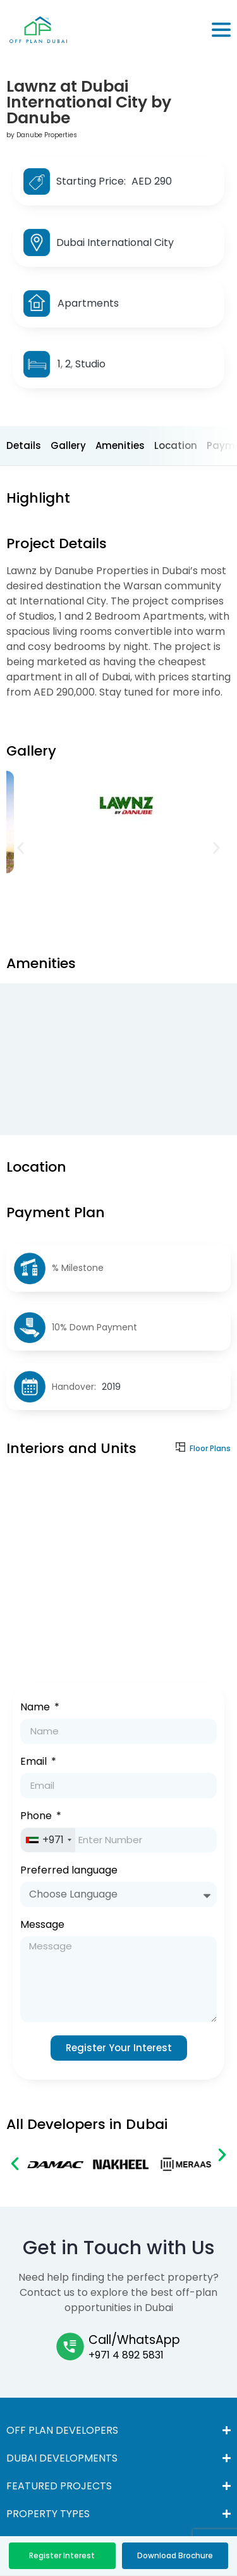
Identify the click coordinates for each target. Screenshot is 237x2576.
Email (34, 1763)
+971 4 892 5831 (126, 2355)
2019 (111, 1386)
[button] (20, 848)
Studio (90, 364)
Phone (37, 1817)
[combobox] (48, 1840)
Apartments (88, 303)
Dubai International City (115, 242)
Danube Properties (46, 135)
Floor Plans (210, 1448)
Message (42, 1926)
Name (36, 1708)
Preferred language (69, 1871)
